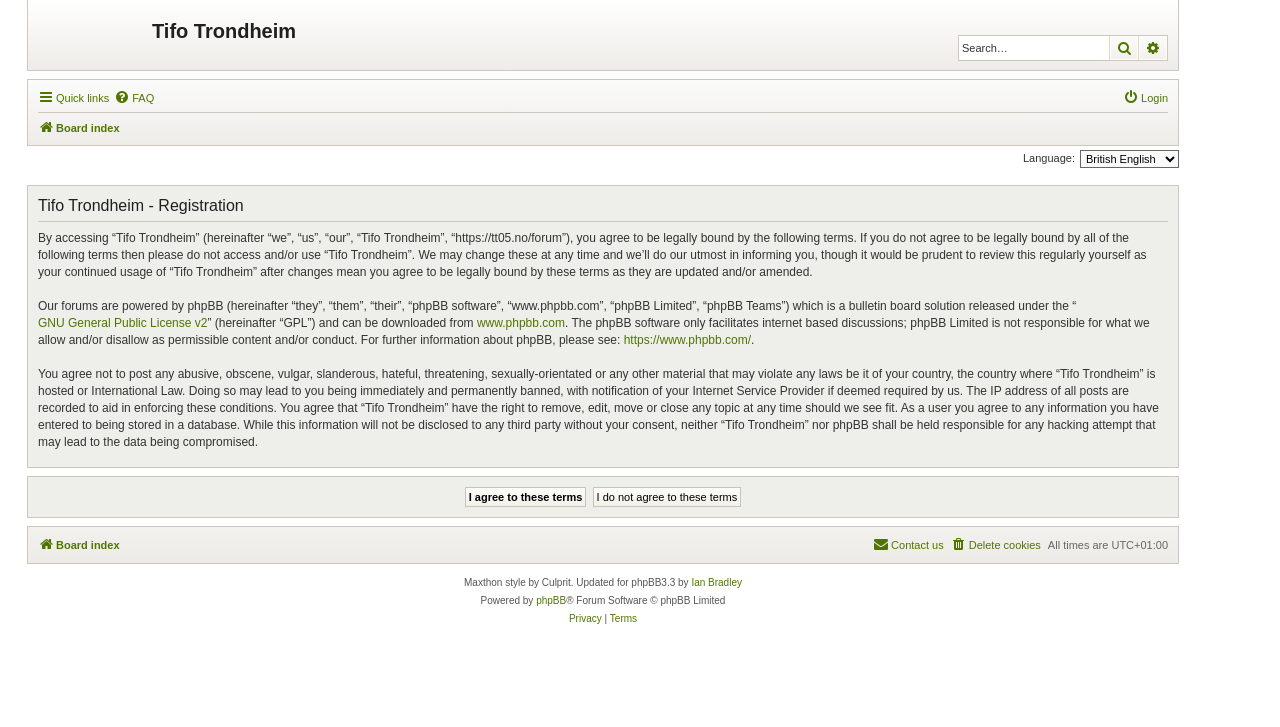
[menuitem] (134, 98)
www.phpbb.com (521, 323)
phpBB (551, 600)
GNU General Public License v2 (122, 323)
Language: (1049, 158)
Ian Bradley (716, 582)
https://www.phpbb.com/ (687, 340)
